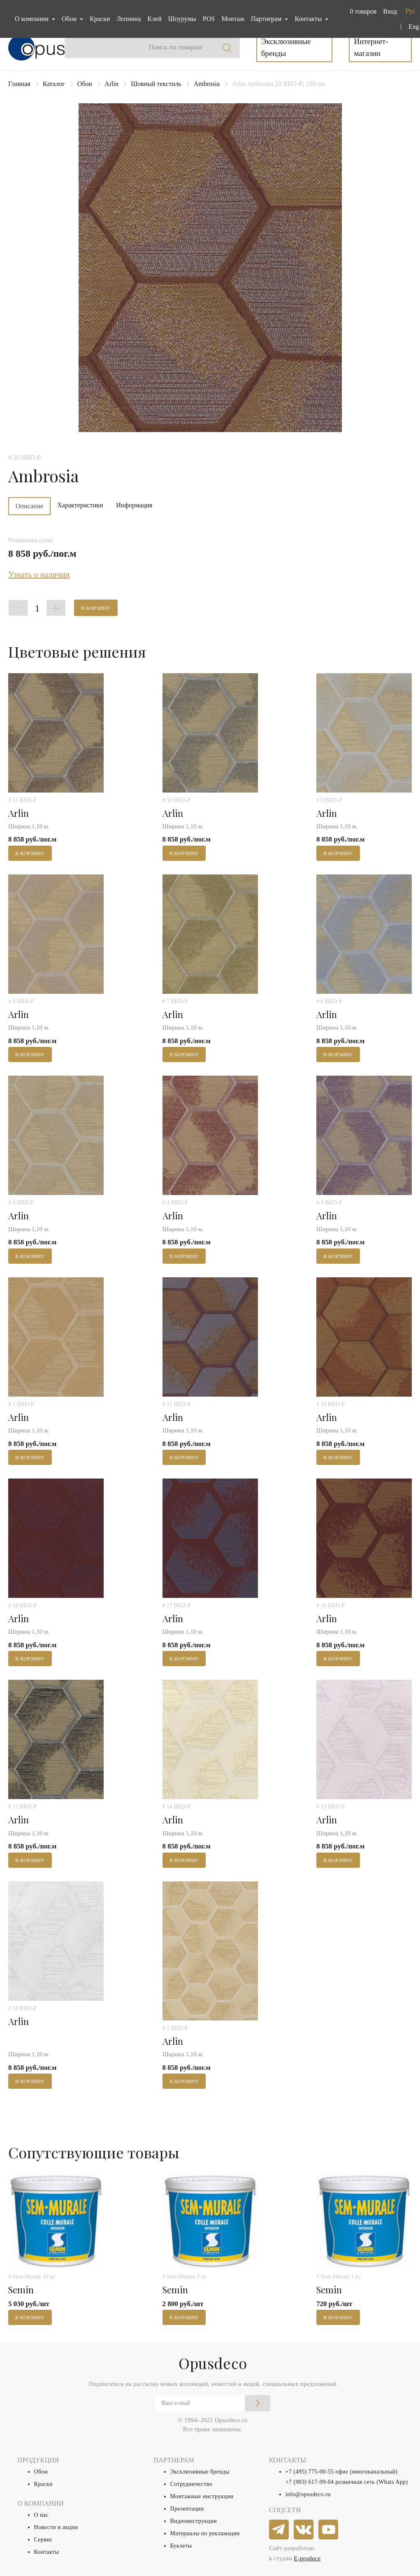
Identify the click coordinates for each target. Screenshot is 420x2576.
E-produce (307, 2558)
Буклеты (181, 2546)
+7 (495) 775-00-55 (309, 2472)
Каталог (54, 83)
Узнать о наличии (39, 574)
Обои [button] (70, 18)
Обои (84, 83)
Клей (155, 18)
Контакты (46, 2552)
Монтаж (232, 18)
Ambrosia (207, 83)
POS (209, 18)
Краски (100, 18)
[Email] (212, 2403)
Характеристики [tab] (80, 505)
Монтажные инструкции (202, 2496)
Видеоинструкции (193, 2521)
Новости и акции (56, 2527)
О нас (41, 2515)
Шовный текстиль (156, 83)
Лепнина (128, 18)
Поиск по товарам (175, 47)
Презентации (187, 2509)
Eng (413, 26)
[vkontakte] (304, 2530)
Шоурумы (182, 18)
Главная (19, 83)
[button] (361, 11)
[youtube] (328, 2530)
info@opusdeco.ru (308, 2494)
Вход (390, 11)
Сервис (43, 2539)
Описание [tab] (29, 505)
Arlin (111, 83)
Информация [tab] (134, 505)
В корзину (96, 608)
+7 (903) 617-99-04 (309, 2482)
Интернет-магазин (371, 47)
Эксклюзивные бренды (286, 47)
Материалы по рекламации (205, 2533)
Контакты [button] (309, 18)
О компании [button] (32, 18)
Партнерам (267, 18)
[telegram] (279, 2530)
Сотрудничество (191, 2484)
